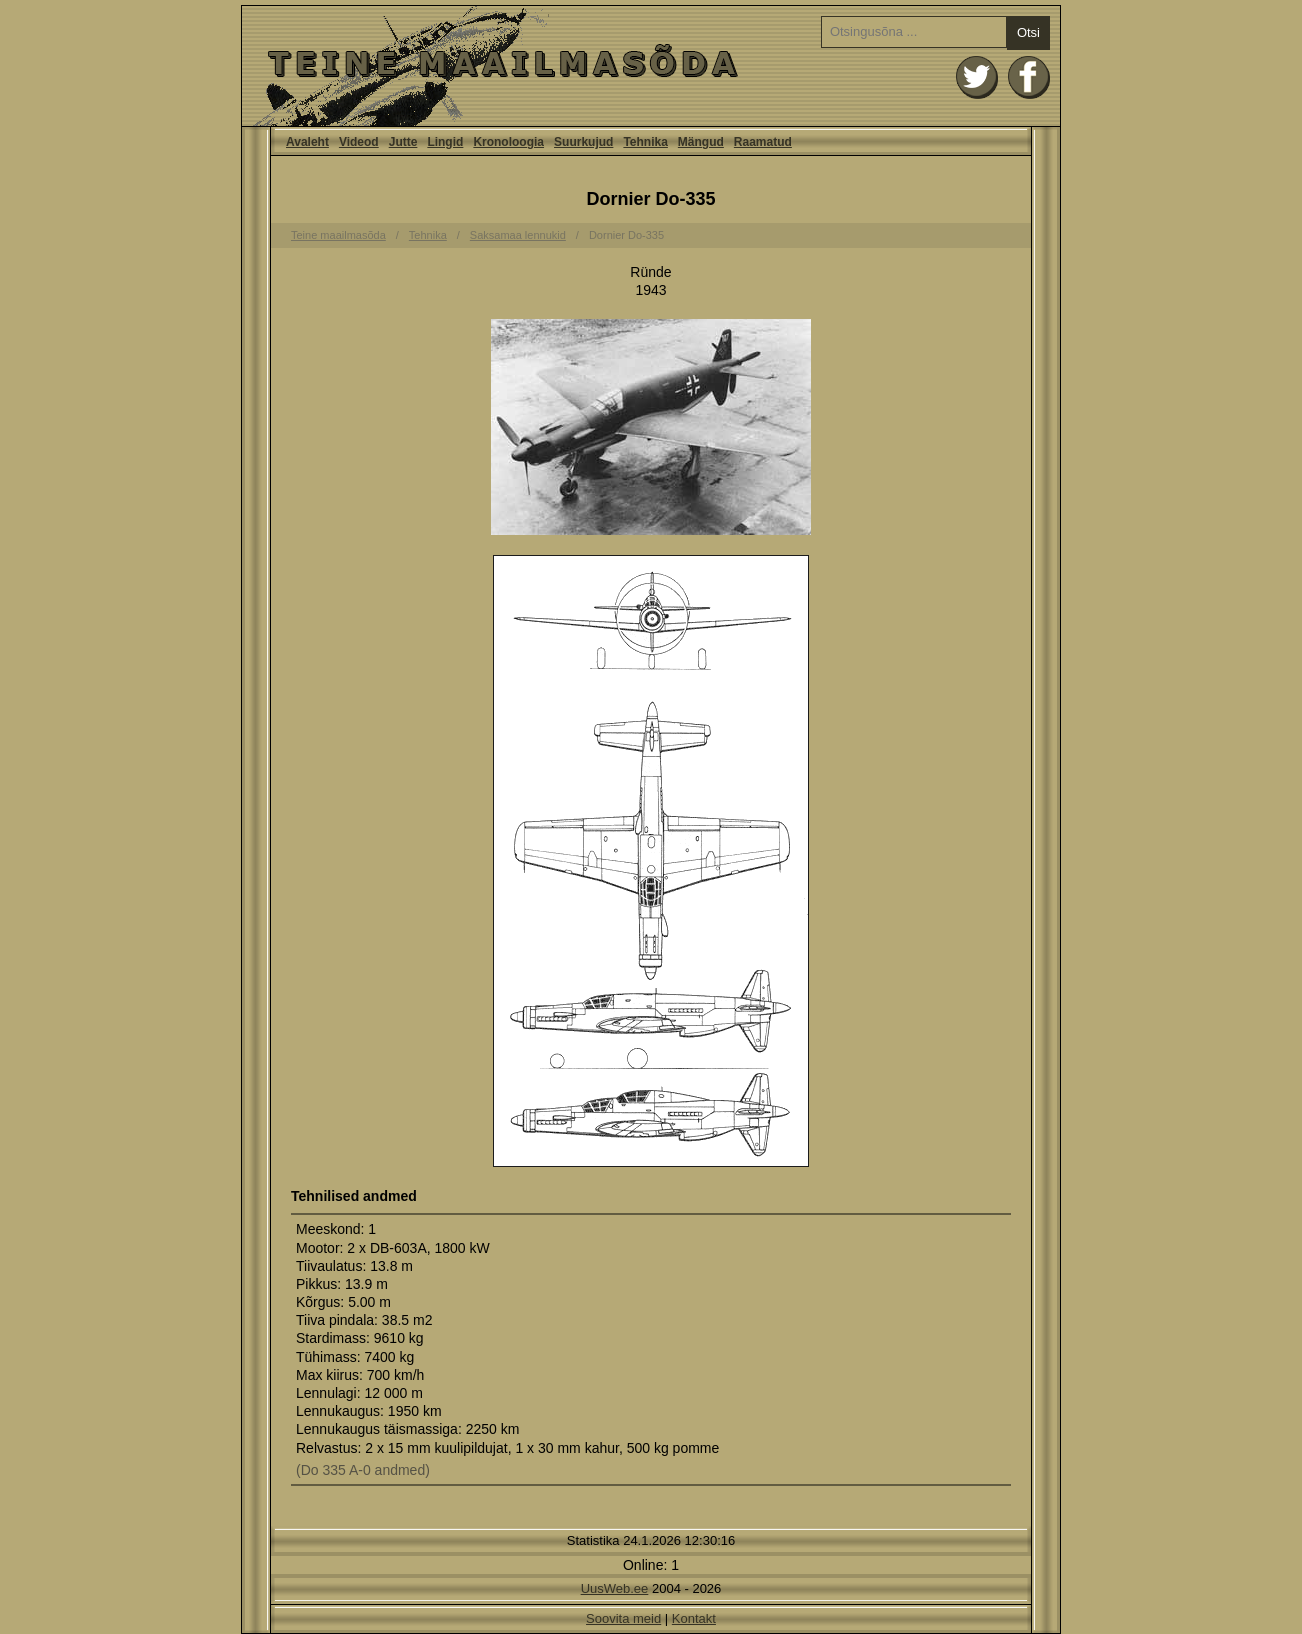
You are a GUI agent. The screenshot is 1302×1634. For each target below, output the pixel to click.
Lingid (445, 142)
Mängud (701, 142)
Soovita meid (623, 1618)
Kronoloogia (508, 142)
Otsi (1028, 32)
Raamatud (763, 142)
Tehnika (645, 142)
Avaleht (651, 66)
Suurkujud (583, 142)
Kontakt (694, 1618)
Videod (359, 142)
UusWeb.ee (615, 1588)
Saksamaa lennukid (518, 235)
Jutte (403, 142)
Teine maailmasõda (338, 235)
